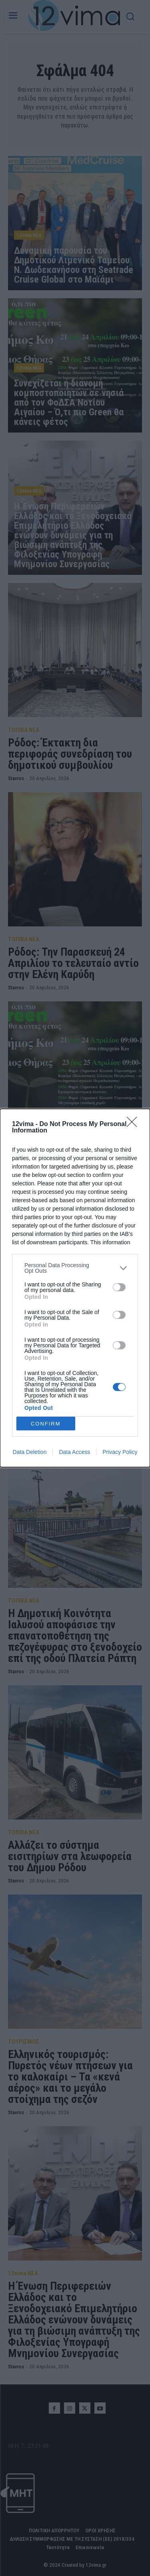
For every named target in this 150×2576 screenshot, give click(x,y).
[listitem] (75, 1268)
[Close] (134, 1124)
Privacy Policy (119, 1452)
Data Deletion (30, 1452)
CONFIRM (46, 1424)
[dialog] (75, 1288)
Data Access (74, 1452)
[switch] (119, 1287)
